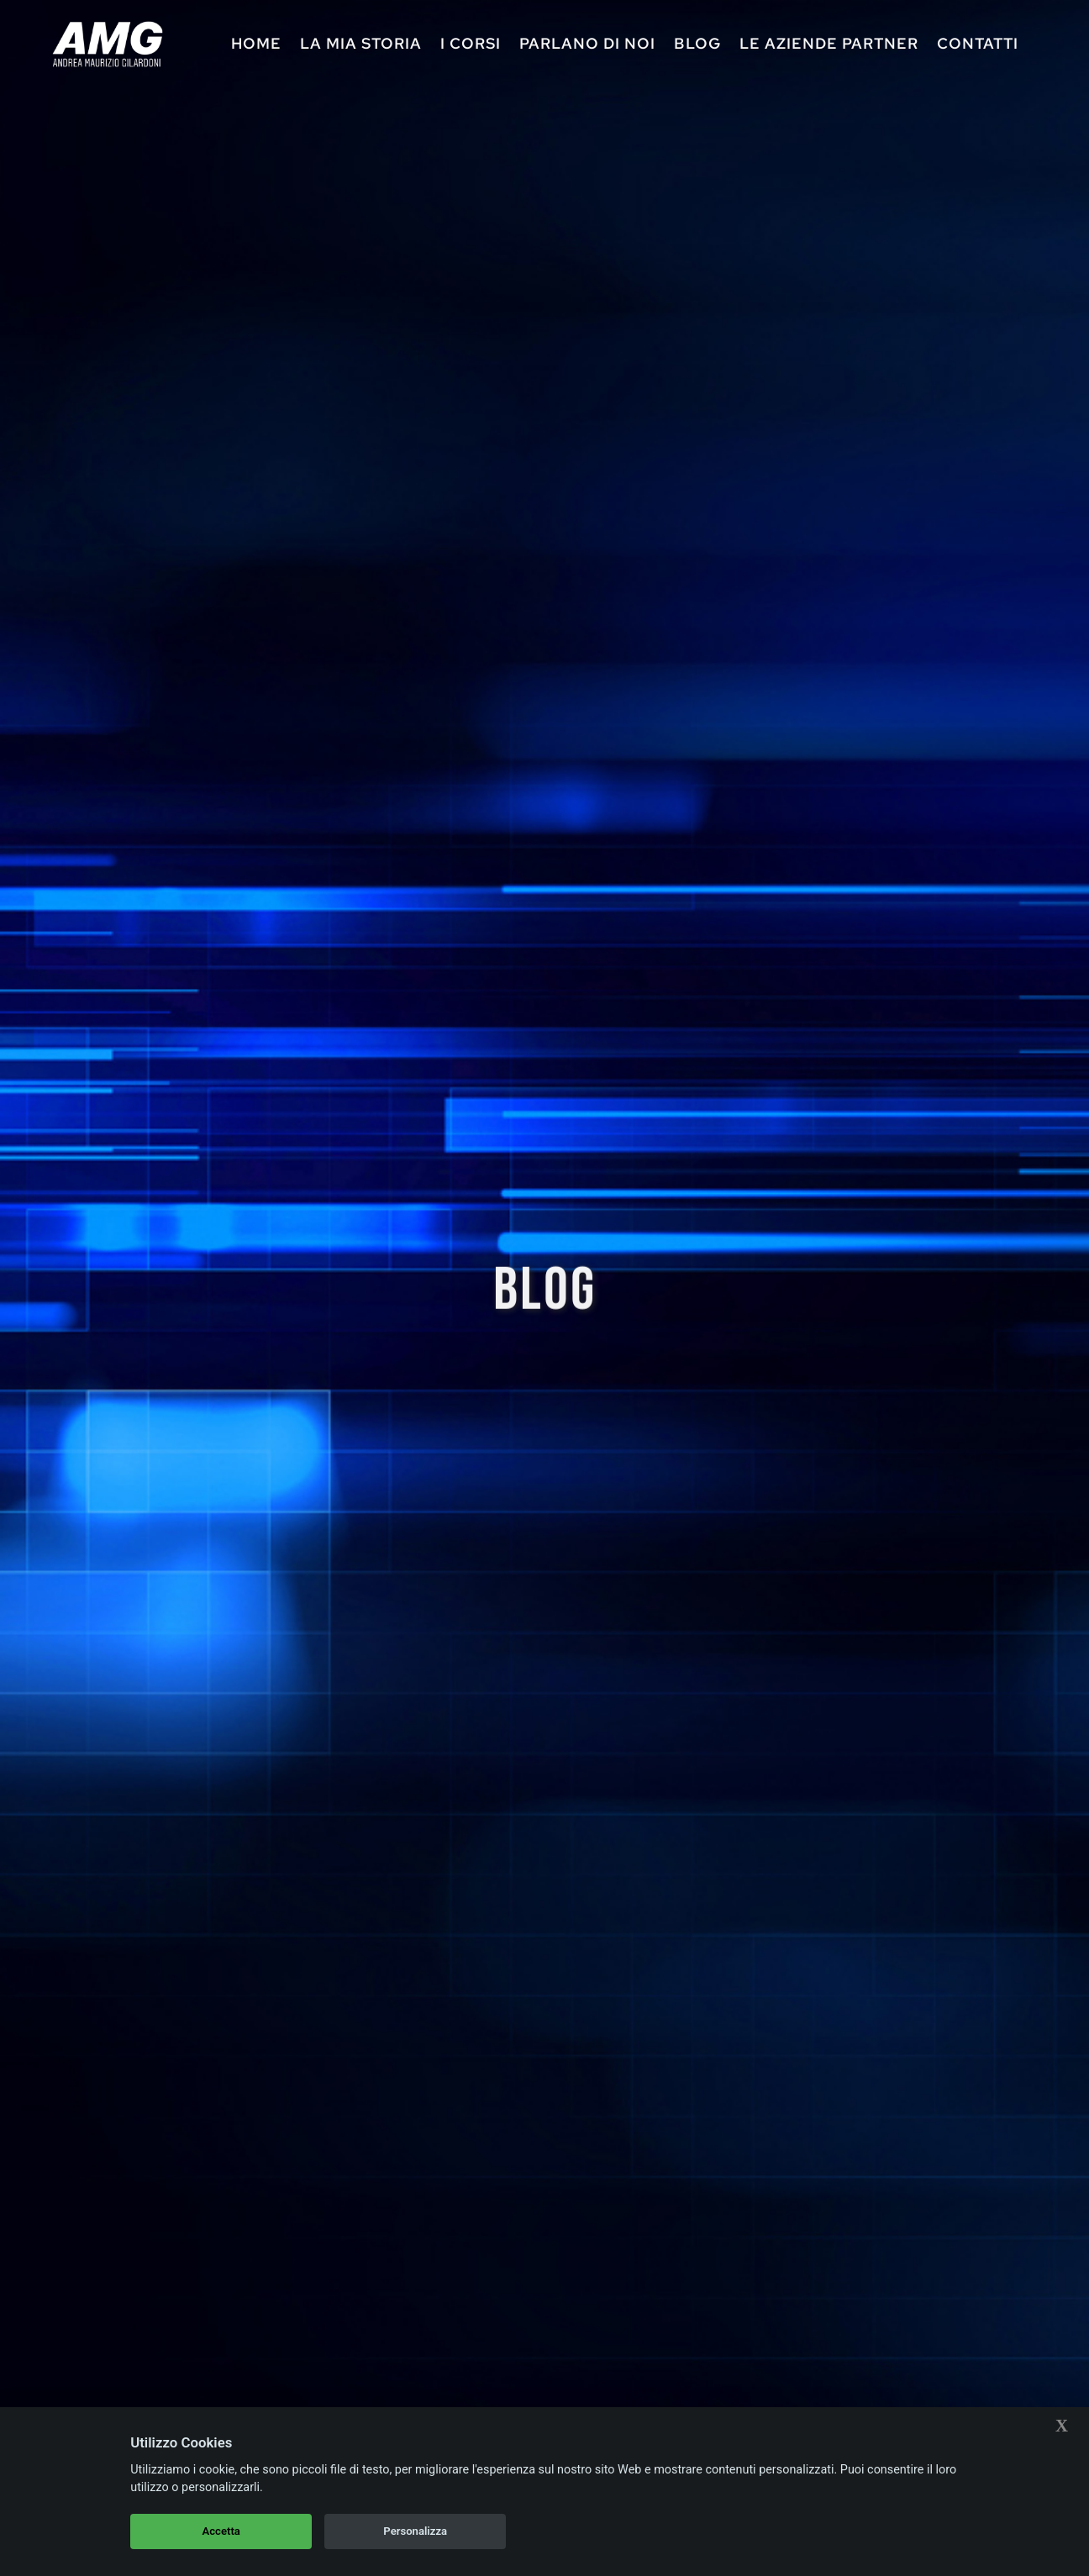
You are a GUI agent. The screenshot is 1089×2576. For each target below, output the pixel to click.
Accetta (221, 2531)
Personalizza (415, 2531)
